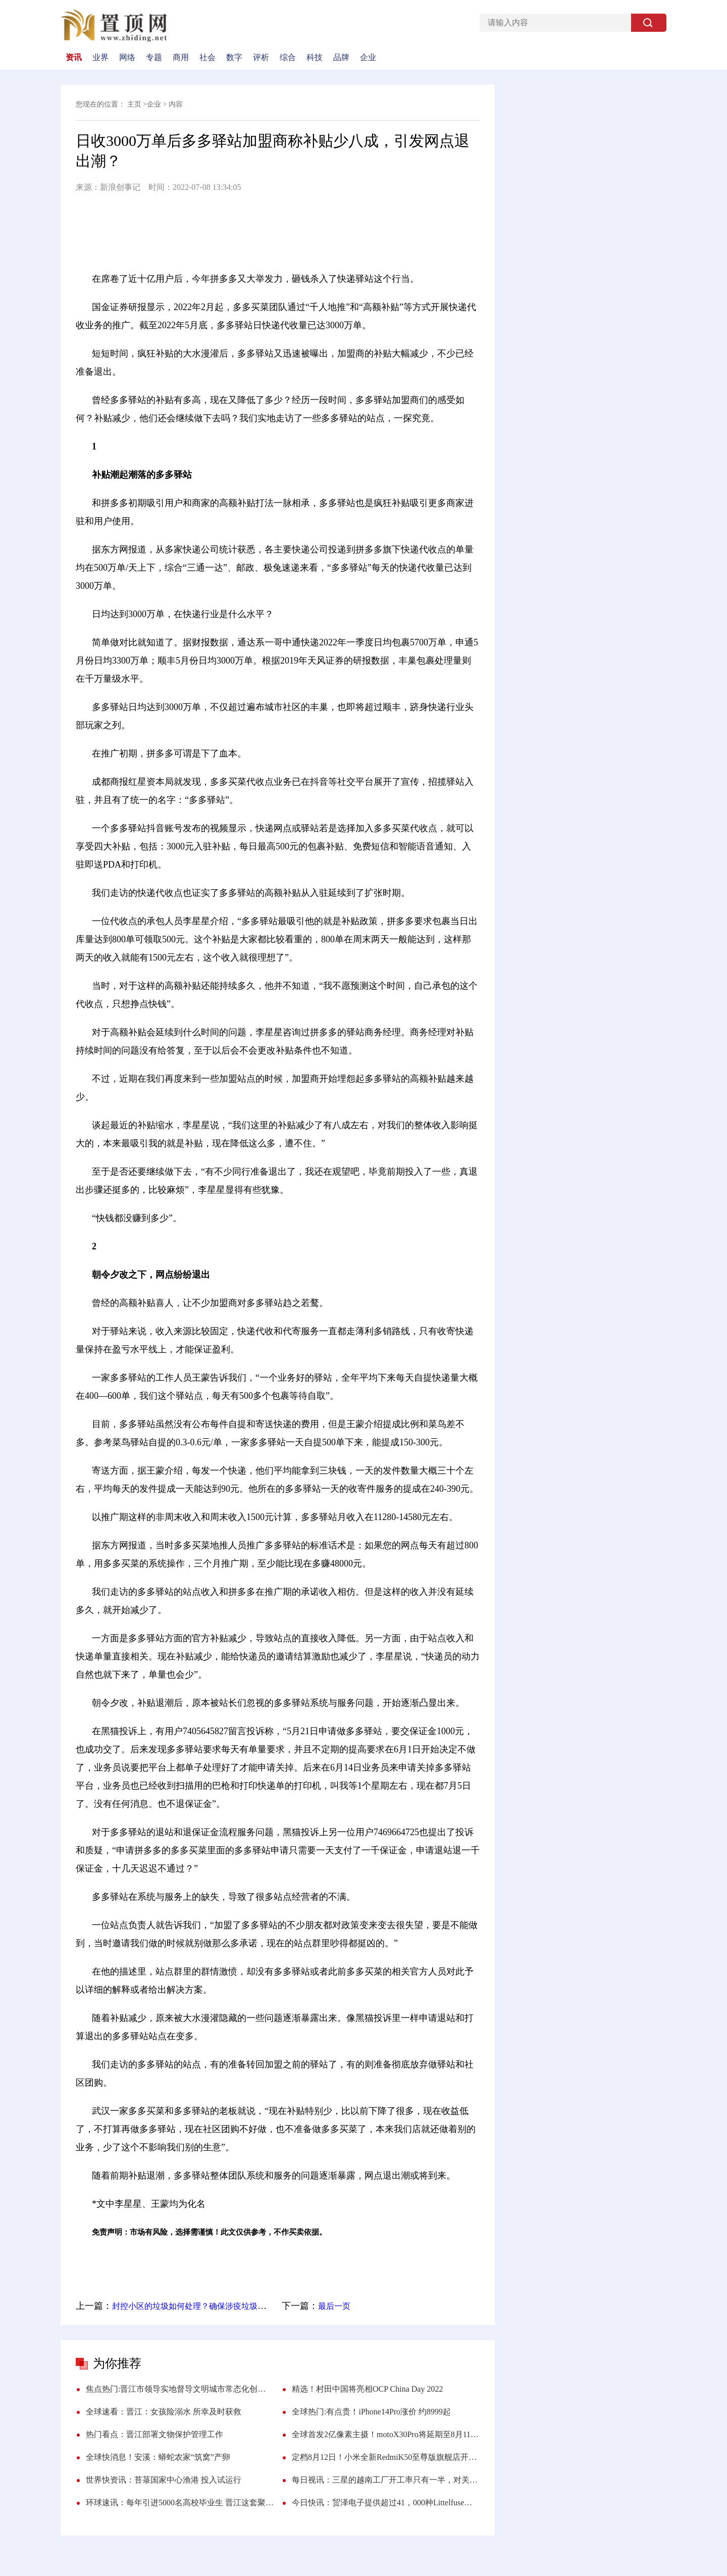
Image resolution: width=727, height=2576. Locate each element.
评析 (261, 58)
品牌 (341, 58)
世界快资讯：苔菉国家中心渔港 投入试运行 (163, 2480)
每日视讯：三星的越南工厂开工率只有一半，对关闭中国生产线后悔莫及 (386, 2480)
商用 (181, 58)
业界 (100, 58)
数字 (234, 58)
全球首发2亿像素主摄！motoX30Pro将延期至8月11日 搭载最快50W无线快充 (386, 2434)
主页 (134, 104)
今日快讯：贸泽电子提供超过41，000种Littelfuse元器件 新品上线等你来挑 (386, 2502)
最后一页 (334, 2306)
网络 (127, 58)
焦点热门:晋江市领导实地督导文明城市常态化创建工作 (180, 2389)
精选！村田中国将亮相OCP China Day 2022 (367, 2389)
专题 (154, 58)
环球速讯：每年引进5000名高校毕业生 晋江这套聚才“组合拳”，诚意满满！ (180, 2502)
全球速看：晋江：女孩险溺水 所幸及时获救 (163, 2411)
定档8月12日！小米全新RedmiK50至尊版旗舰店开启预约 (386, 2457)
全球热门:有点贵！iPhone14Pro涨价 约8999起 (371, 2411)
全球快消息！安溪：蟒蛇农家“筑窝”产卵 (158, 2457)
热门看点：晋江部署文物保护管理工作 (154, 2434)
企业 (368, 58)
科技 (314, 58)
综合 (288, 58)
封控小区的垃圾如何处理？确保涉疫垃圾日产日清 (201, 2306)
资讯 (74, 58)
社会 (207, 58)
